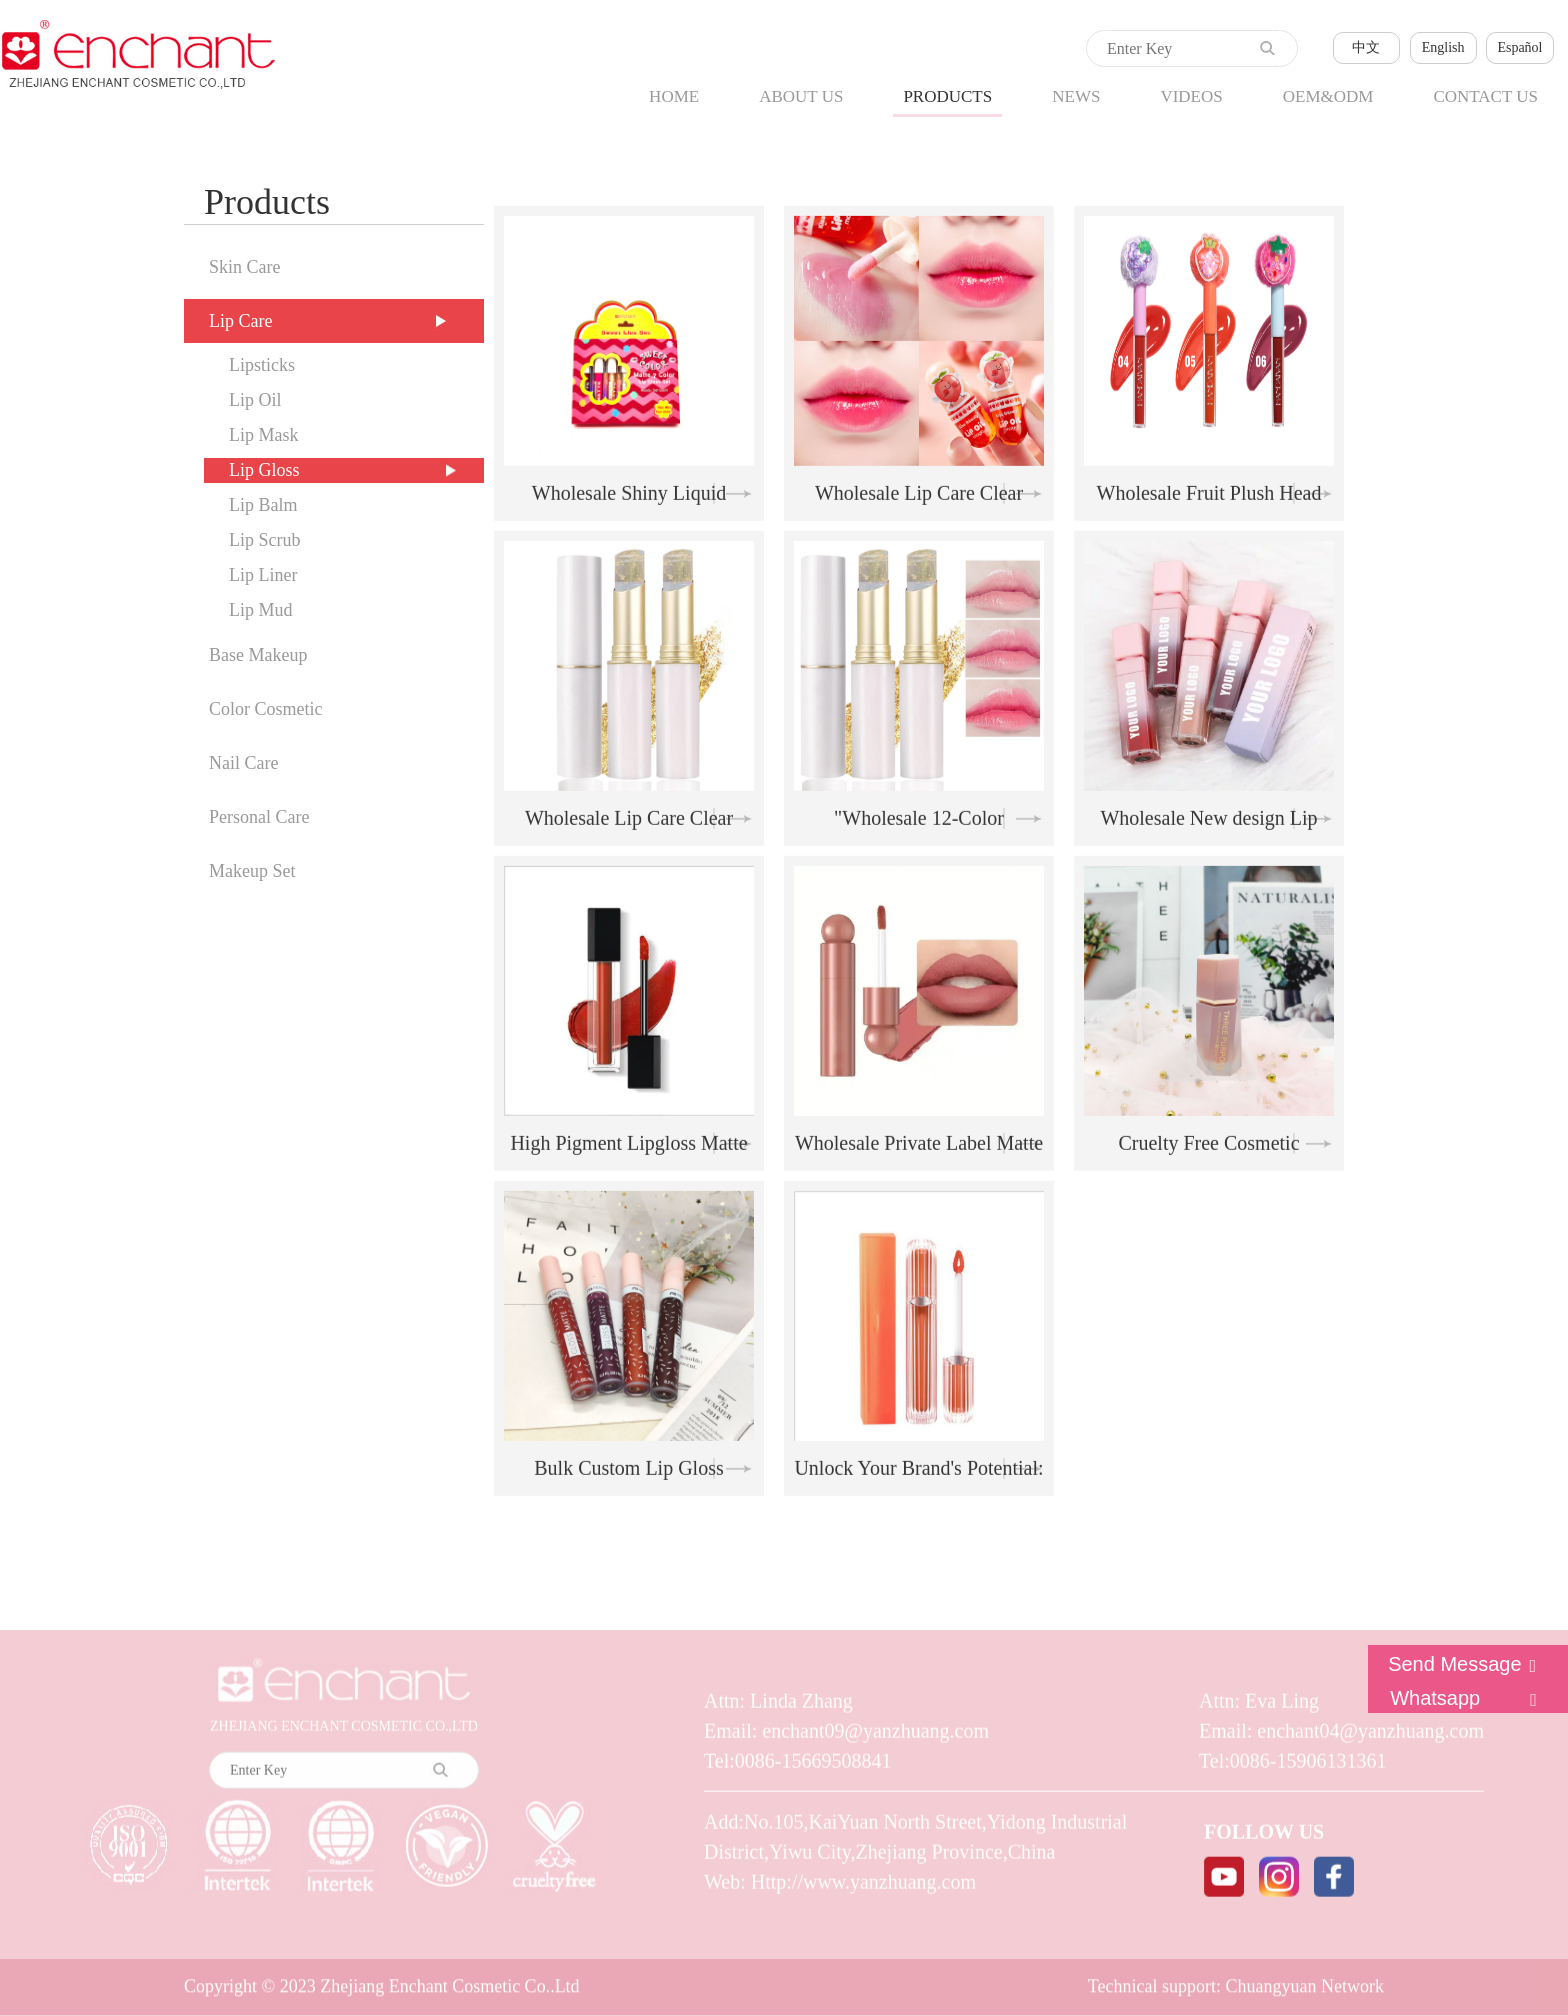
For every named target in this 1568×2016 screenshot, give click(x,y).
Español (1519, 47)
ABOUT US (801, 96)
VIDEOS (1191, 96)
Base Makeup (258, 655)
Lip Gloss (264, 470)
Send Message (1467, 1664)
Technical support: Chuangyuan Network (1236, 1984)
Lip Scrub (265, 540)
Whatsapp (1469, 1698)
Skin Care (245, 267)
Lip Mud (261, 610)
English (1443, 47)
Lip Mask (264, 435)
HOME (674, 96)
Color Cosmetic (266, 709)
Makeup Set (252, 871)
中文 (1366, 47)
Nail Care (243, 763)
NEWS (1076, 96)
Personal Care (259, 817)
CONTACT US (1485, 96)
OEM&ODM (1328, 96)
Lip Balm (263, 505)
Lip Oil (255, 400)
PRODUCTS (947, 96)
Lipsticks (262, 365)
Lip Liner (263, 575)
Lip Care (240, 321)
